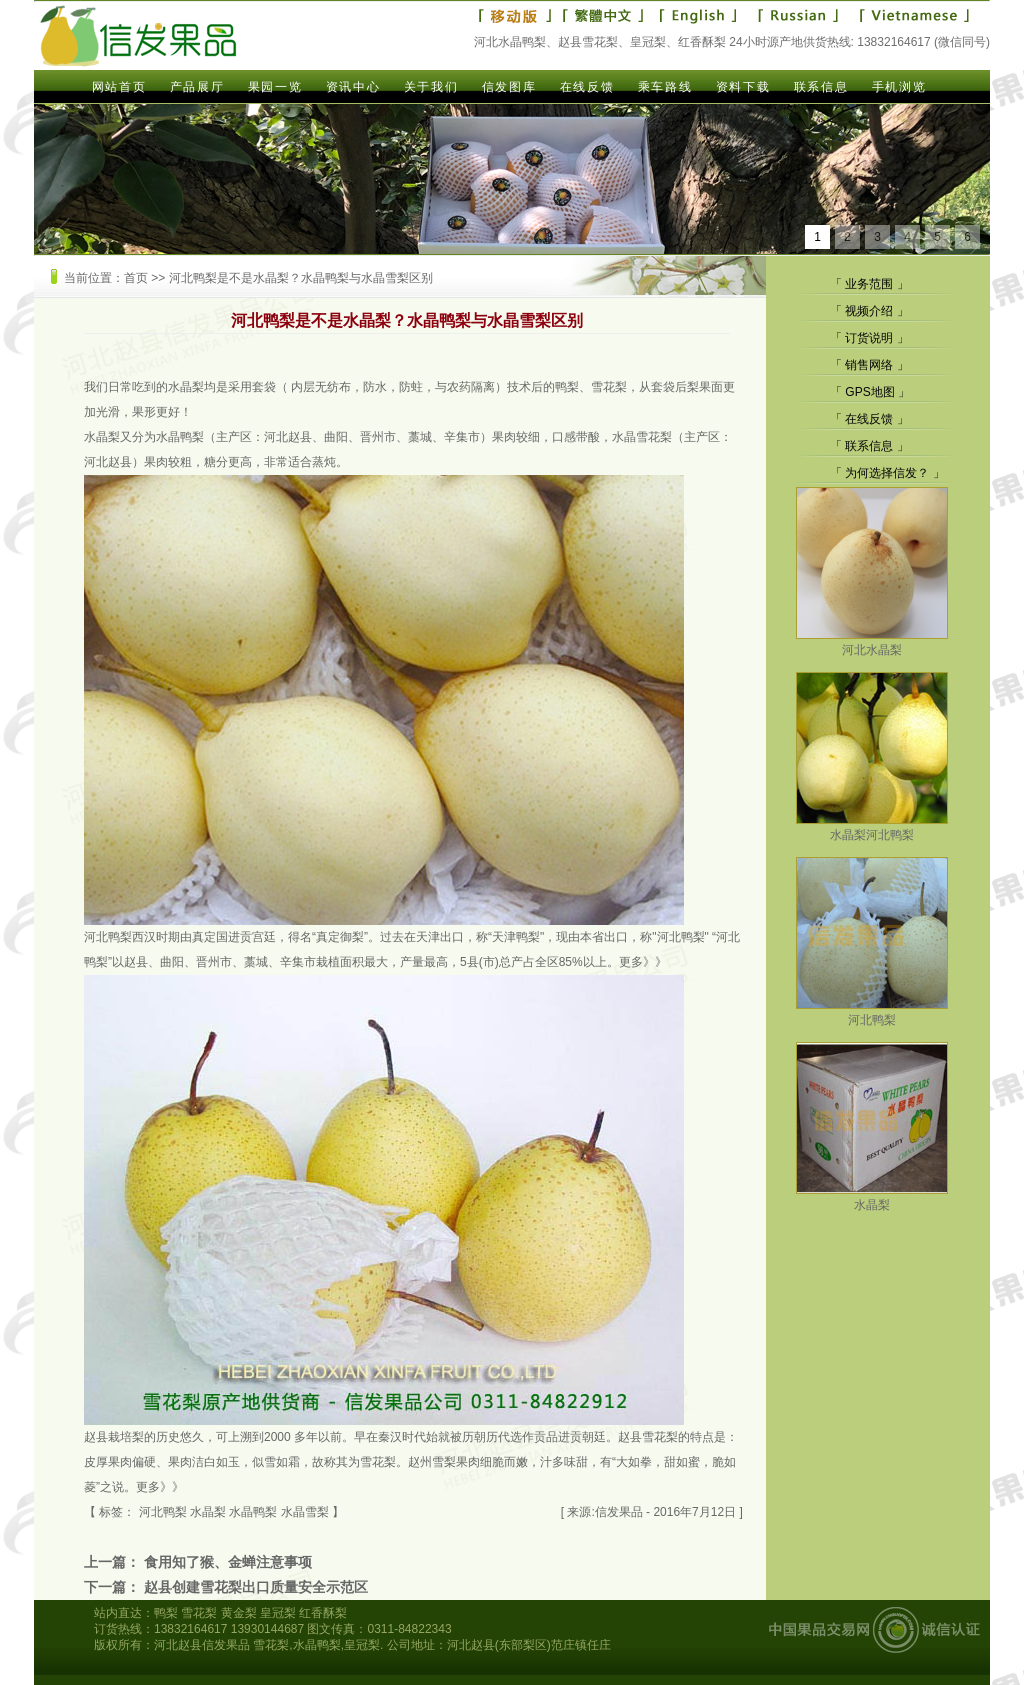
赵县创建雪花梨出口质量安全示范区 (256, 1587)
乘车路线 (665, 87)
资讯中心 (353, 87)
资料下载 (743, 87)
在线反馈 (587, 87)
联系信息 (821, 87)
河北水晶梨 (872, 642)
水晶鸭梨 (180, 437)
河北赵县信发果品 (202, 1645)
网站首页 (119, 87)
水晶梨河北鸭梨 (872, 827)
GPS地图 (869, 392)
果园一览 (275, 87)
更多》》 (643, 962)
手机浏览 (899, 87)
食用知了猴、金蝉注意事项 (228, 1562)
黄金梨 (239, 1613)
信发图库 (509, 87)
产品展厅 (197, 87)
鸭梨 (166, 1613)
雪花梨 (378, 1462)
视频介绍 (869, 311)
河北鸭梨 (108, 937)
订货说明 (869, 338)
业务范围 (869, 284)
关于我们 (431, 87)
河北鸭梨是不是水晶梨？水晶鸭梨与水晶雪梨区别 (301, 278)
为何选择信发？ (887, 473)
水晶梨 (186, 387)
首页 (136, 278)
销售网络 (869, 365)
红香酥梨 (323, 1613)
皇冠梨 (278, 1613)
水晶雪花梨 (642, 437)
